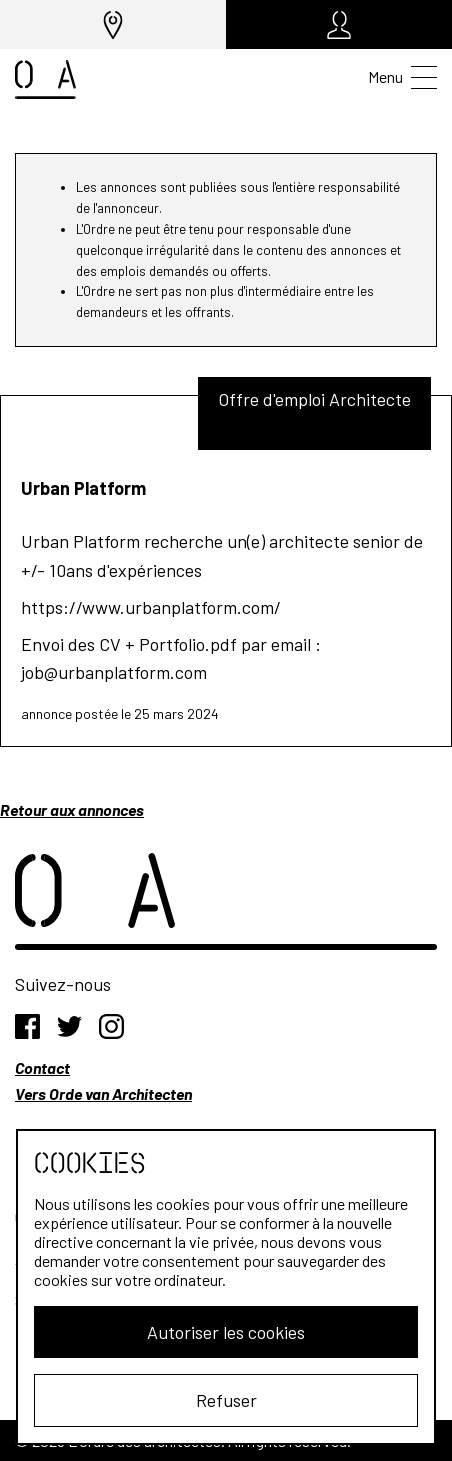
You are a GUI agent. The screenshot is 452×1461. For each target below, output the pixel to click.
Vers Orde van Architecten (103, 1093)
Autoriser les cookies (226, 1332)
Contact (42, 1067)
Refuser (226, 1400)
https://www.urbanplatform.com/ (151, 607)
